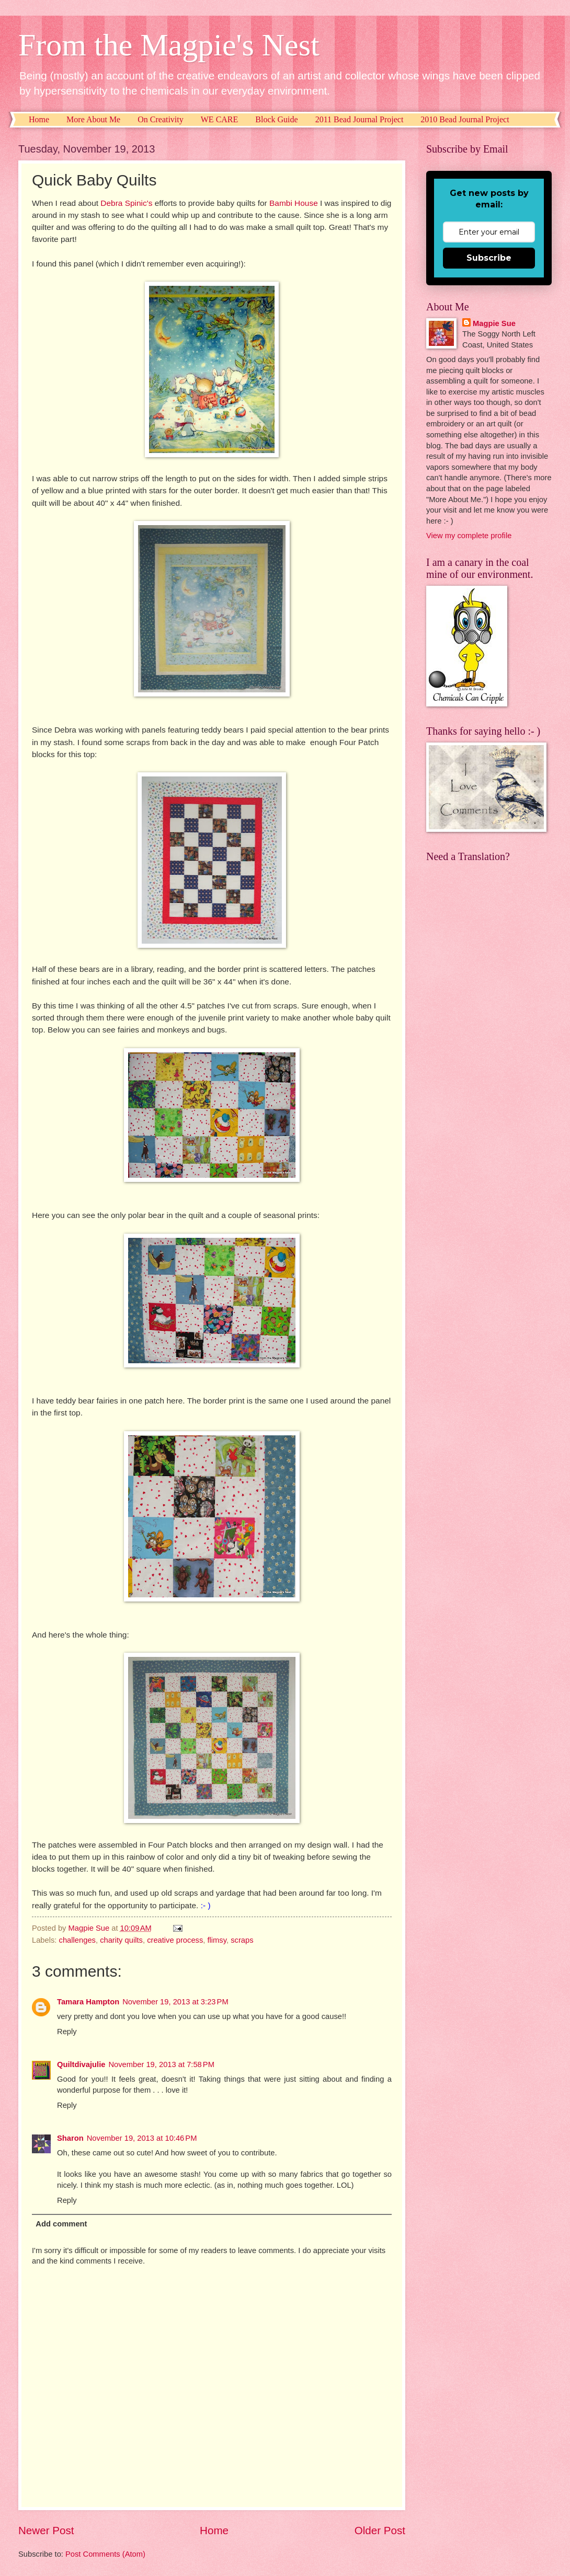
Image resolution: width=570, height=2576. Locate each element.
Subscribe (488, 258)
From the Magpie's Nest (169, 45)
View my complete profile (468, 535)
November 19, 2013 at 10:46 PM (142, 2138)
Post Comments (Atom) (105, 2554)
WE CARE (219, 119)
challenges (77, 1940)
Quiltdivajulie (81, 2064)
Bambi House (293, 203)
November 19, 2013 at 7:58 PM (161, 2064)
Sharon (70, 2138)
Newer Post (46, 2530)
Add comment (61, 2224)
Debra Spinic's (126, 203)
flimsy (216, 1940)
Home (39, 119)
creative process (175, 1940)
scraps (242, 1940)
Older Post (380, 2530)
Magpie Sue (494, 323)
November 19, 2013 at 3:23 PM (175, 2002)
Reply (67, 2031)
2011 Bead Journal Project (359, 119)
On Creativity (161, 119)
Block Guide (276, 119)
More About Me (93, 119)
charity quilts (121, 1940)
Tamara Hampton (88, 2002)
